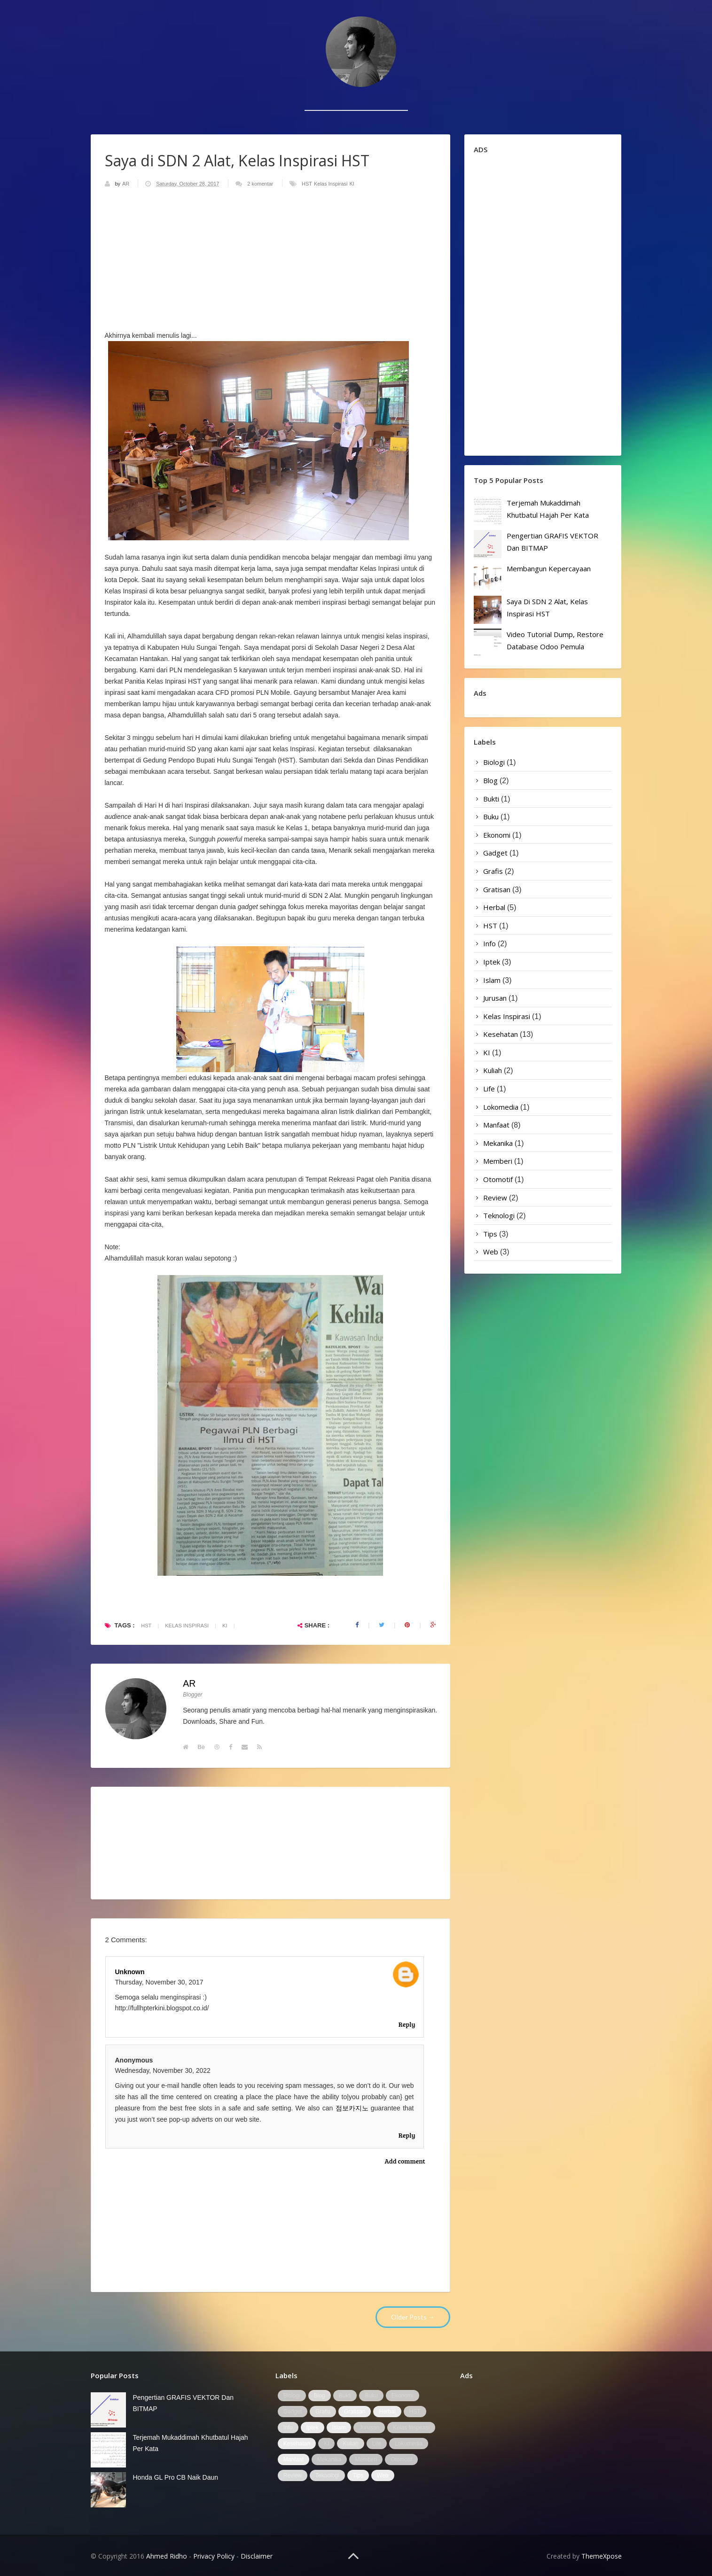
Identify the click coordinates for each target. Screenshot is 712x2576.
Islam (492, 980)
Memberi (497, 1161)
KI (351, 184)
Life (489, 1088)
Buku (491, 816)
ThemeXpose (601, 2556)
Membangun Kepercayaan (549, 568)
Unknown (130, 1972)
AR (126, 184)
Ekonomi (496, 835)
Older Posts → (413, 2317)
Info (489, 943)
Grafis (493, 871)
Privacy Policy (214, 2556)
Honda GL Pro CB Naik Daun (176, 2477)
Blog (490, 780)
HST (307, 184)
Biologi (494, 762)
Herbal (494, 907)
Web (490, 1251)
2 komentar (260, 184)
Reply (407, 2024)
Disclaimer (257, 2556)
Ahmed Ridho (166, 2556)
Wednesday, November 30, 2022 (163, 2070)
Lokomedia (500, 1107)
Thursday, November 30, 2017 (159, 1982)
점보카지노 (352, 2108)
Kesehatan (500, 1034)
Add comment (405, 2160)
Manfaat (496, 1124)
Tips (490, 1233)
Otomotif (498, 1179)
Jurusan (495, 998)
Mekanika (498, 1143)
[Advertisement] (356, 96)
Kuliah (492, 1070)
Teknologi (499, 1215)
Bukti (491, 798)
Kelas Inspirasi (331, 184)
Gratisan (496, 889)
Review (495, 1197)
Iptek (491, 961)
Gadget (495, 852)
